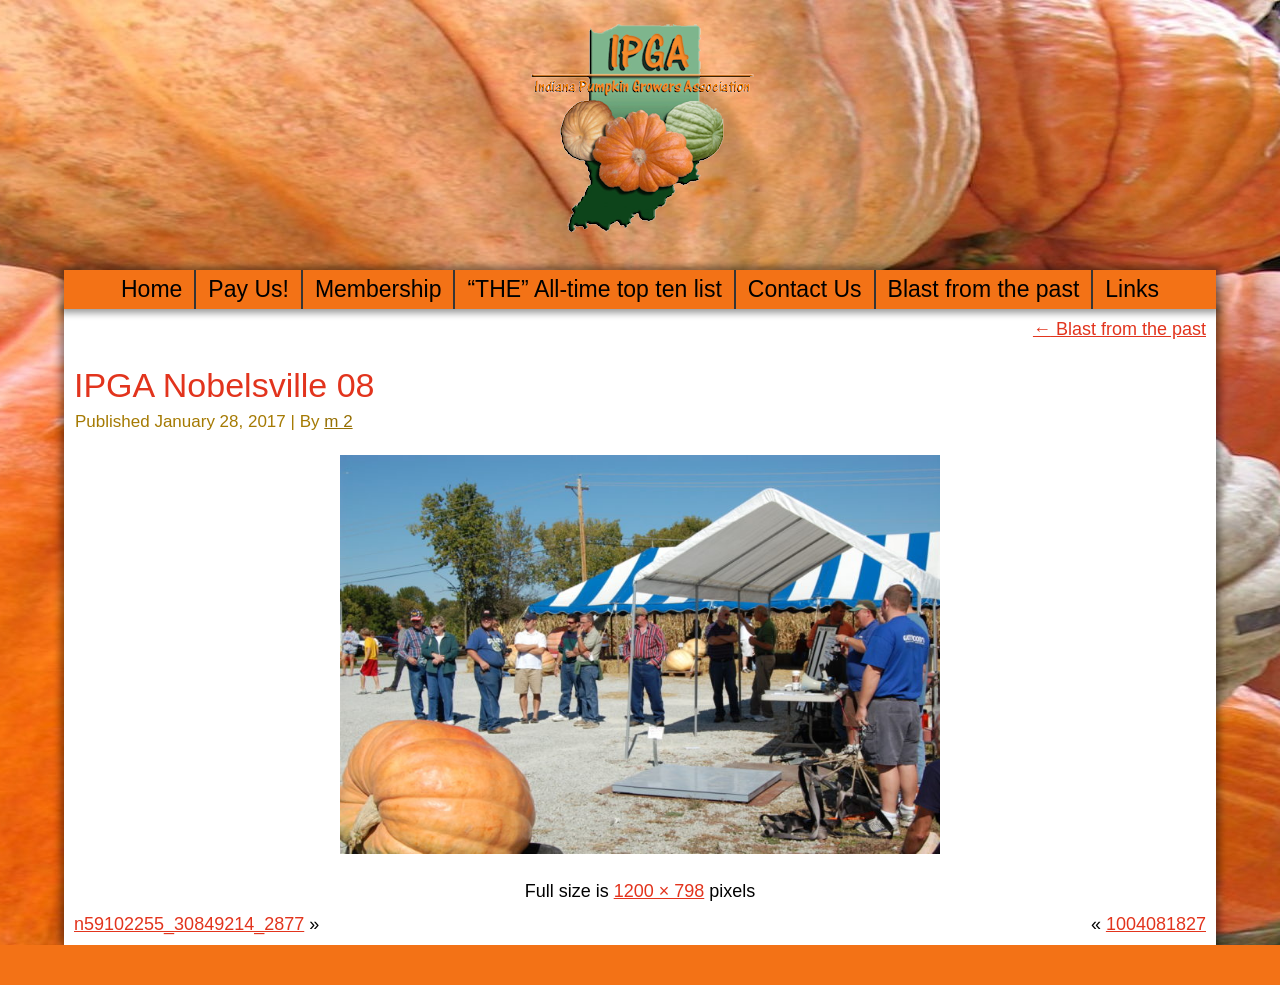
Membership (378, 289)
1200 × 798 (659, 891)
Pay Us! (248, 289)
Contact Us (805, 289)
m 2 (338, 421)
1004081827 (1156, 924)
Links (1132, 289)
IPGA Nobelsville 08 (224, 385)
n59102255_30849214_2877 (189, 924)
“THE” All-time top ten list (594, 289)
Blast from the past (984, 289)
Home (151, 289)
